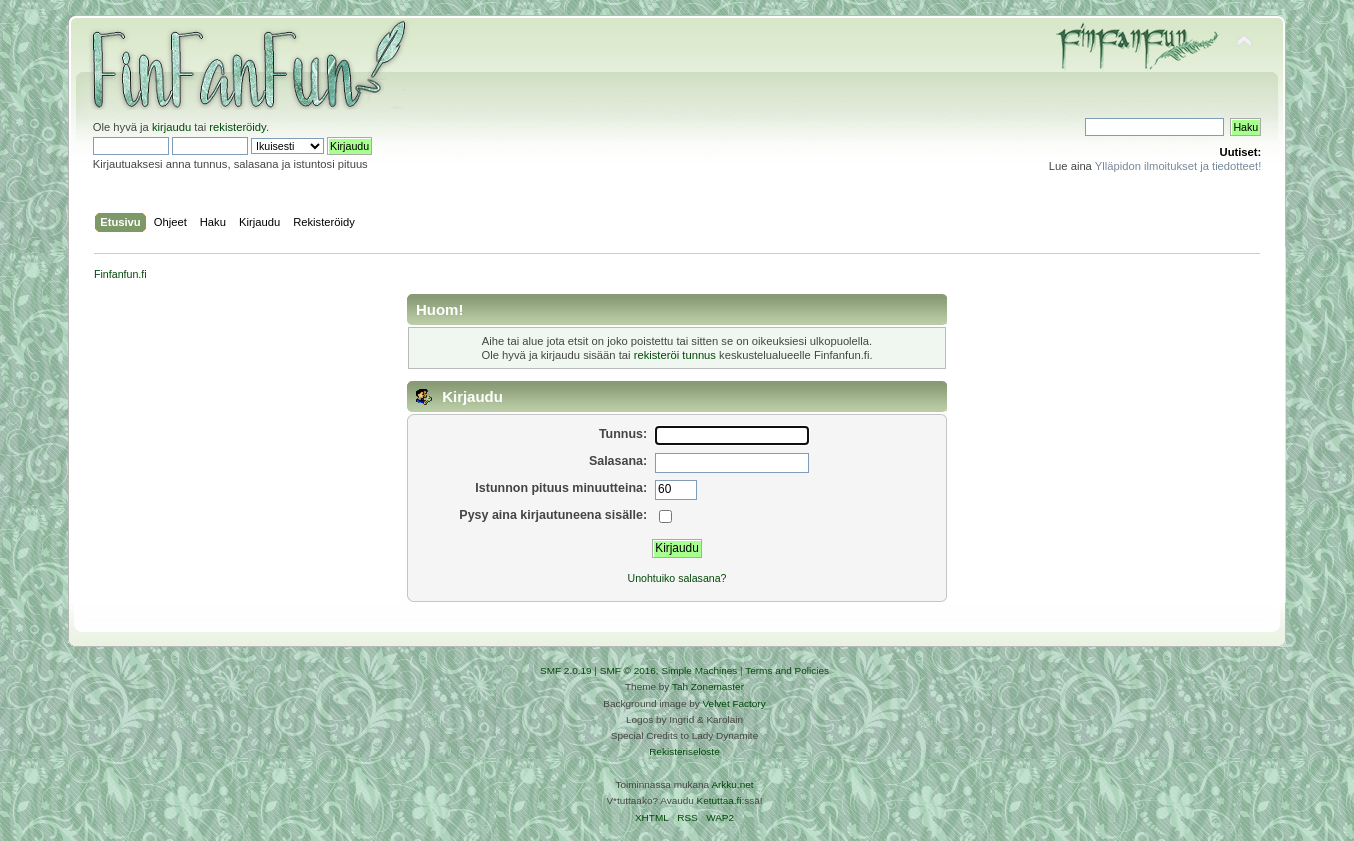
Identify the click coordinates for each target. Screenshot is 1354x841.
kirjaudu (171, 127)
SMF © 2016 (628, 670)
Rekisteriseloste (684, 751)
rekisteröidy (237, 127)
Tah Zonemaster (708, 686)
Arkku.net (732, 784)
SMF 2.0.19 (566, 670)
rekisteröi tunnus (675, 355)
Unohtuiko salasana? (677, 578)
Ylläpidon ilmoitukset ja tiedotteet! (1178, 166)
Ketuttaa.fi (719, 800)
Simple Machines (699, 670)
